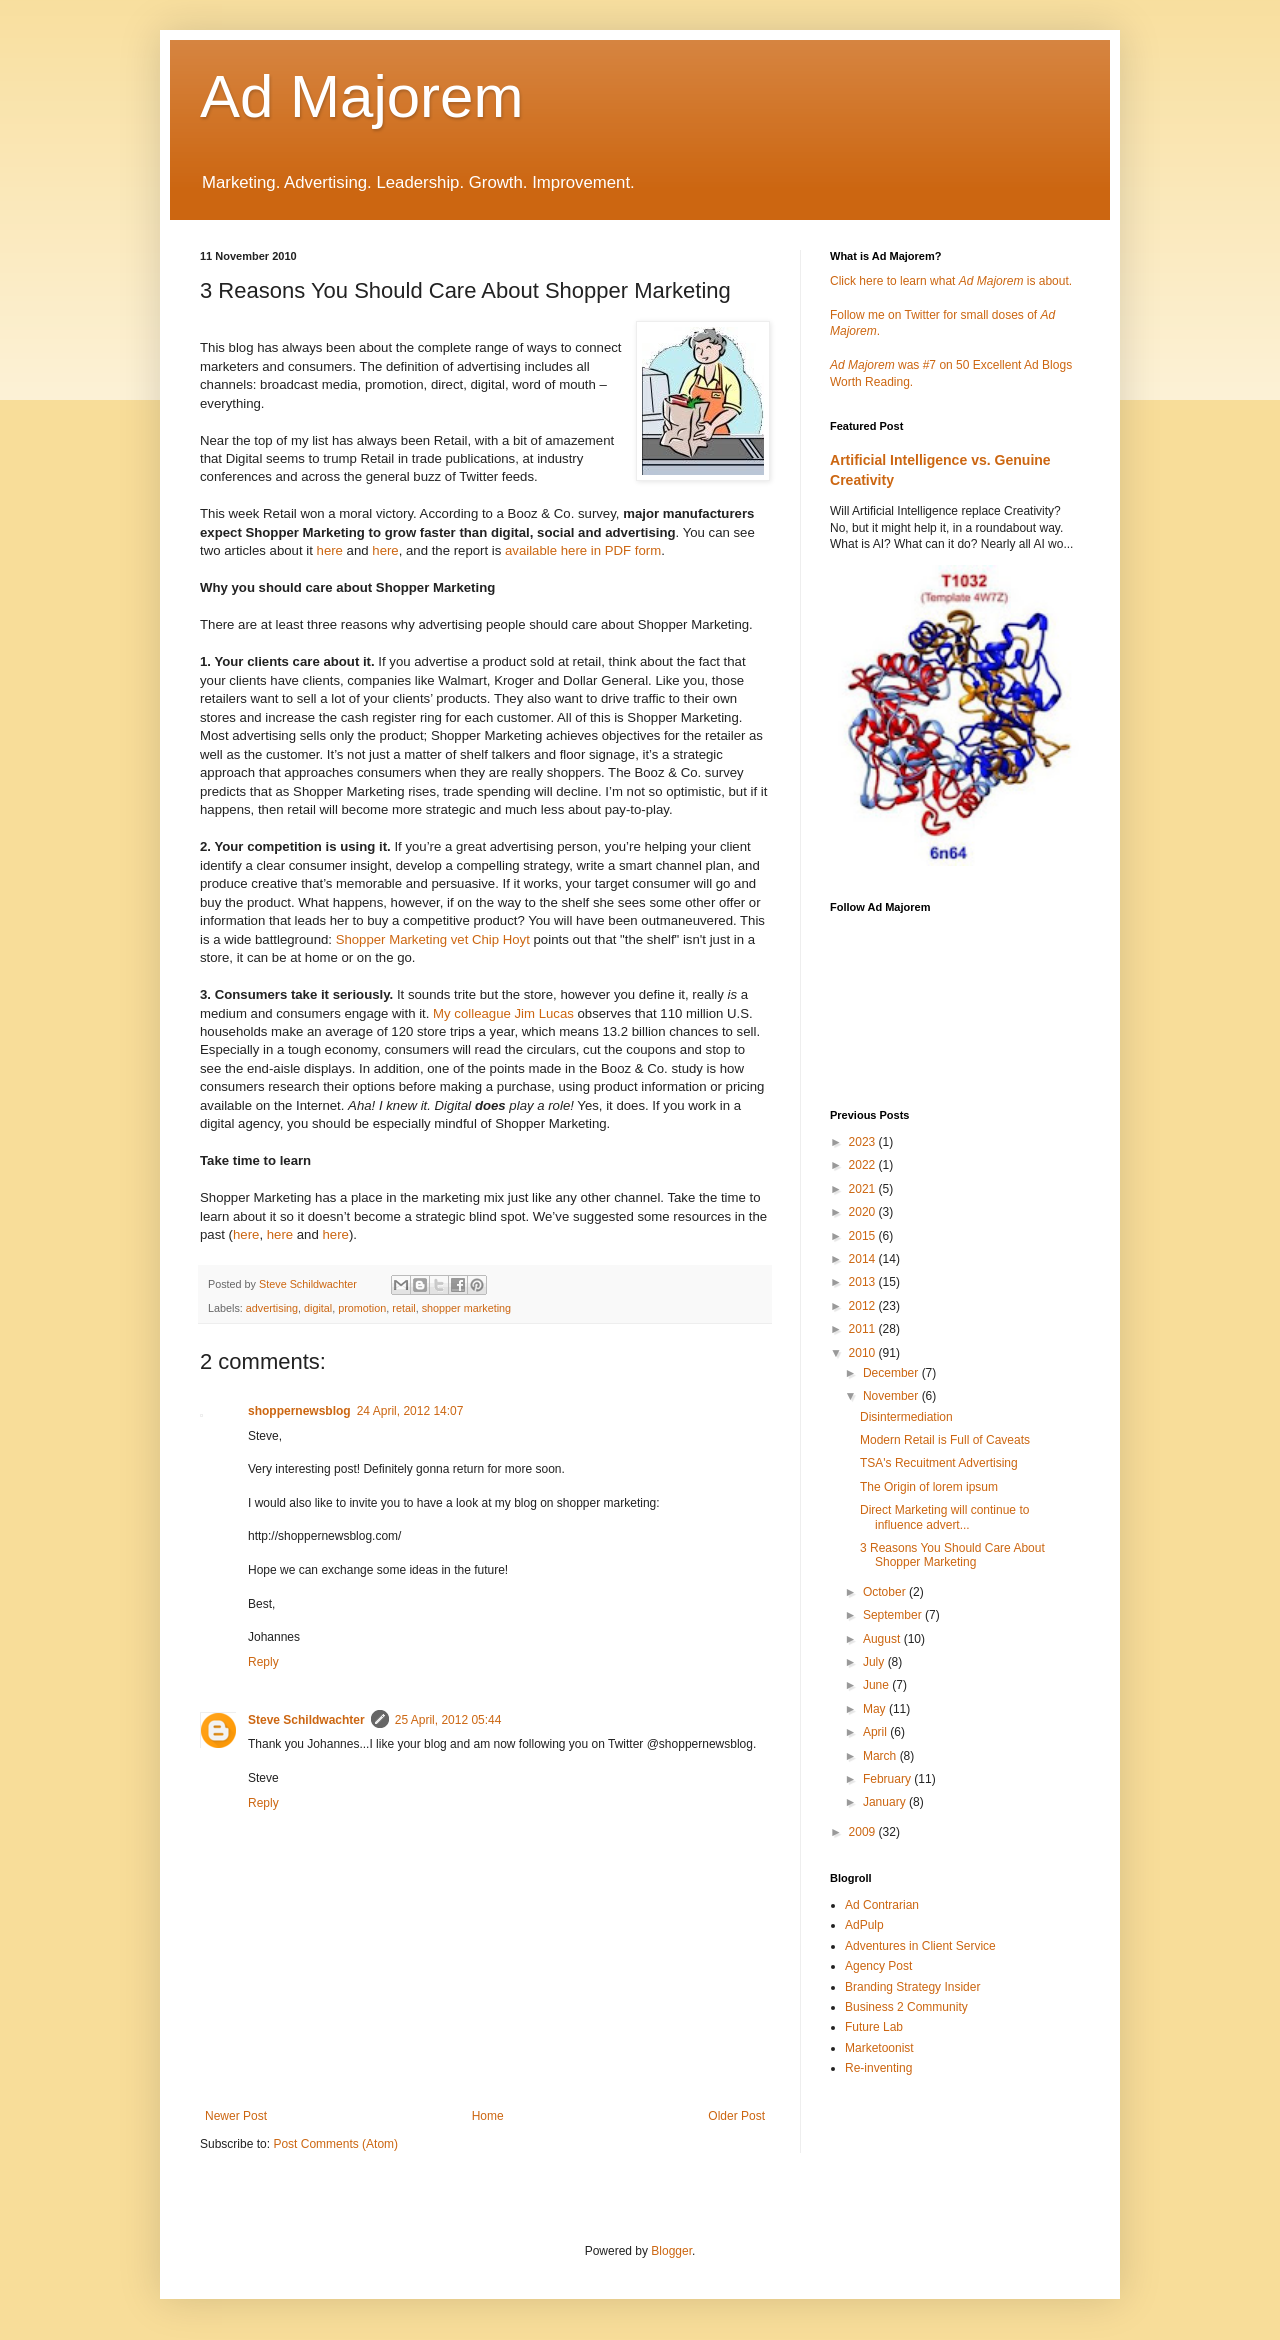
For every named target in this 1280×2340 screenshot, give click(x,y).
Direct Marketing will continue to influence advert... (944, 1517)
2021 (864, 1189)
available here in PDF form (583, 550)
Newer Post (236, 2116)
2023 (864, 1142)
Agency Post (878, 1966)
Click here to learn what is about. (951, 281)
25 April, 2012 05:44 (448, 1720)
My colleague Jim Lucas (503, 1013)
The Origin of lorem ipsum (929, 1487)
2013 (864, 1282)
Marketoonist (879, 2048)
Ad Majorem (361, 96)
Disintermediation (906, 1417)
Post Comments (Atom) (335, 2144)
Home (488, 2116)
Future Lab (874, 2027)
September (894, 1615)
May (876, 1709)
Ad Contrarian (882, 1905)
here (330, 550)
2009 (864, 1832)
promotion (362, 1308)
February (888, 1779)
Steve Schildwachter (306, 1720)
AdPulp (864, 1925)
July (875, 1662)
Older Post (736, 2116)
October (886, 1592)
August (883, 1639)
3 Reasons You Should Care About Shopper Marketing (952, 1555)
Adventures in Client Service (920, 1946)
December (892, 1373)
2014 (864, 1259)
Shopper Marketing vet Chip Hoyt (433, 939)
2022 (864, 1165)
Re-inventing (878, 2068)
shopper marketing (466, 1308)
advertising (272, 1308)
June (877, 1685)
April (876, 1732)
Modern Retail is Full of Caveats (945, 1440)
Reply (263, 1662)
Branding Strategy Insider (912, 1987)
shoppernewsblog (299, 1411)
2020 (864, 1212)
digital (318, 1308)
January (886, 1802)
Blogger (671, 2251)
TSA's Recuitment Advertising (939, 1463)
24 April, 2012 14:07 (410, 1411)
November (892, 1396)
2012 (864, 1306)
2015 (864, 1236)
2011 (864, 1329)
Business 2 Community (906, 2007)
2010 (864, 1353)
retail (403, 1308)
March (881, 1756)
